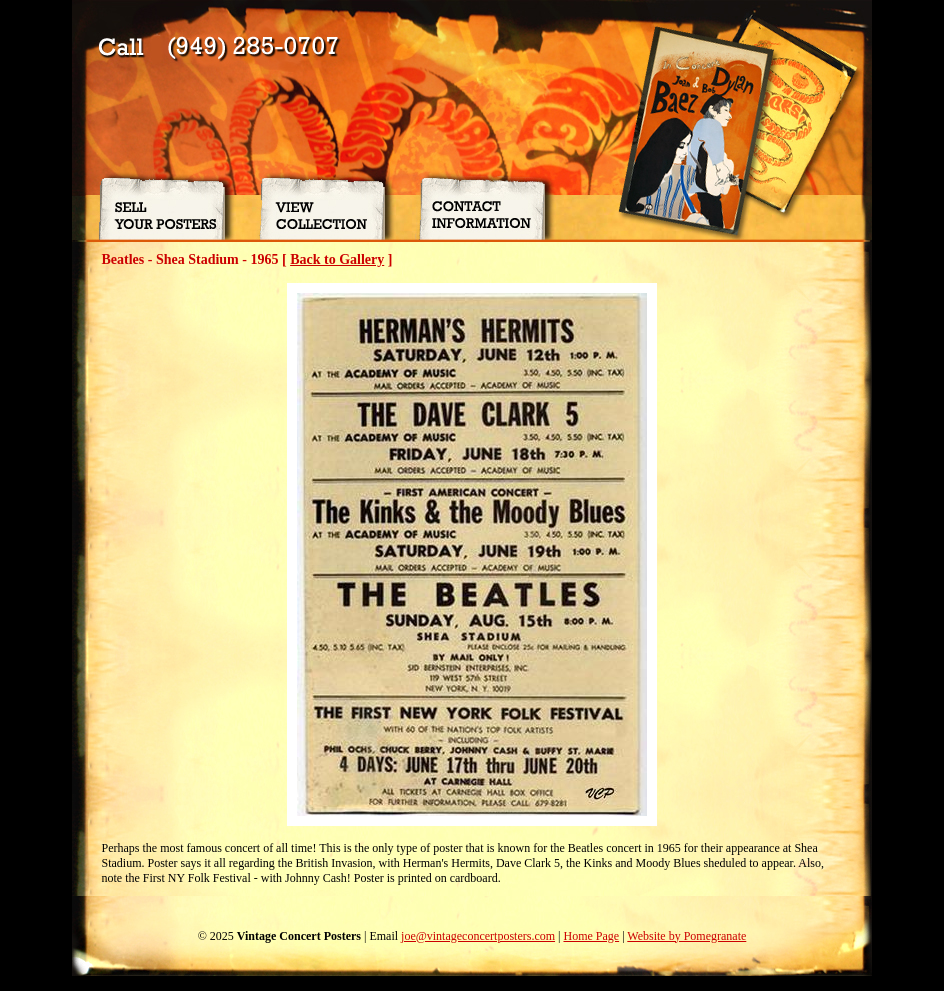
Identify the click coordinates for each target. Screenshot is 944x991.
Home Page (591, 936)
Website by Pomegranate (686, 936)
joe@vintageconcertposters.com (478, 936)
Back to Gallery (337, 259)
